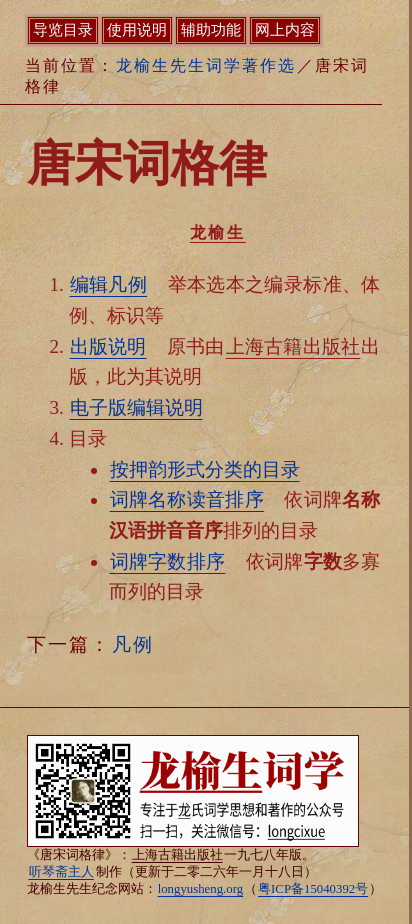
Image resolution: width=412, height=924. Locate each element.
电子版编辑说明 (136, 407)
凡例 (133, 644)
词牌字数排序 (168, 561)
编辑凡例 (109, 284)
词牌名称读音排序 (187, 499)
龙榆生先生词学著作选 (206, 65)
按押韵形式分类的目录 (205, 469)
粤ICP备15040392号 (313, 889)
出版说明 (108, 346)
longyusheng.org (200, 889)
